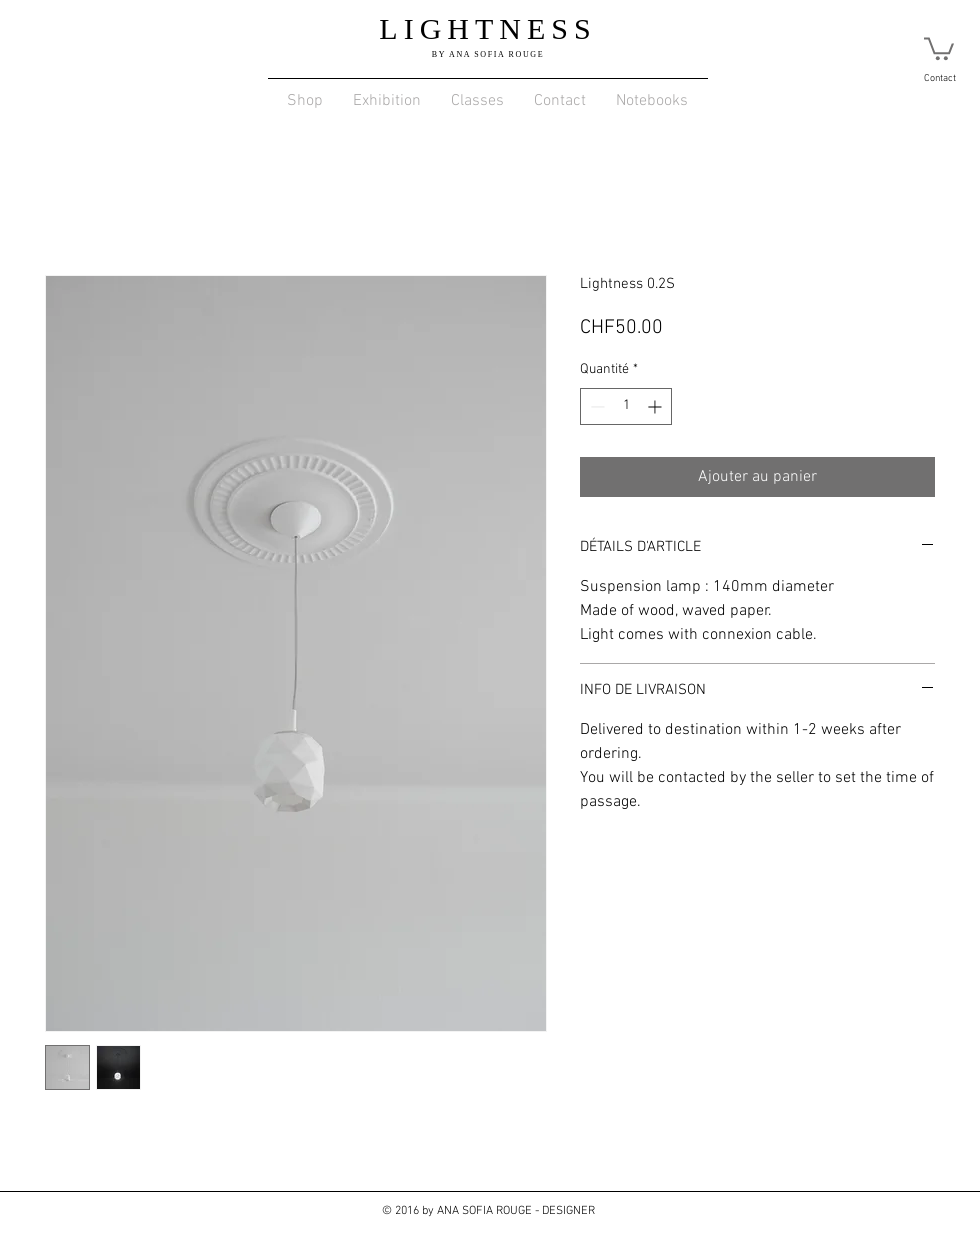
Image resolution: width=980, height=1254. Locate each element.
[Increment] (656, 406)
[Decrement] (595, 406)
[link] (939, 47)
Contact (940, 78)
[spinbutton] (626, 406)
